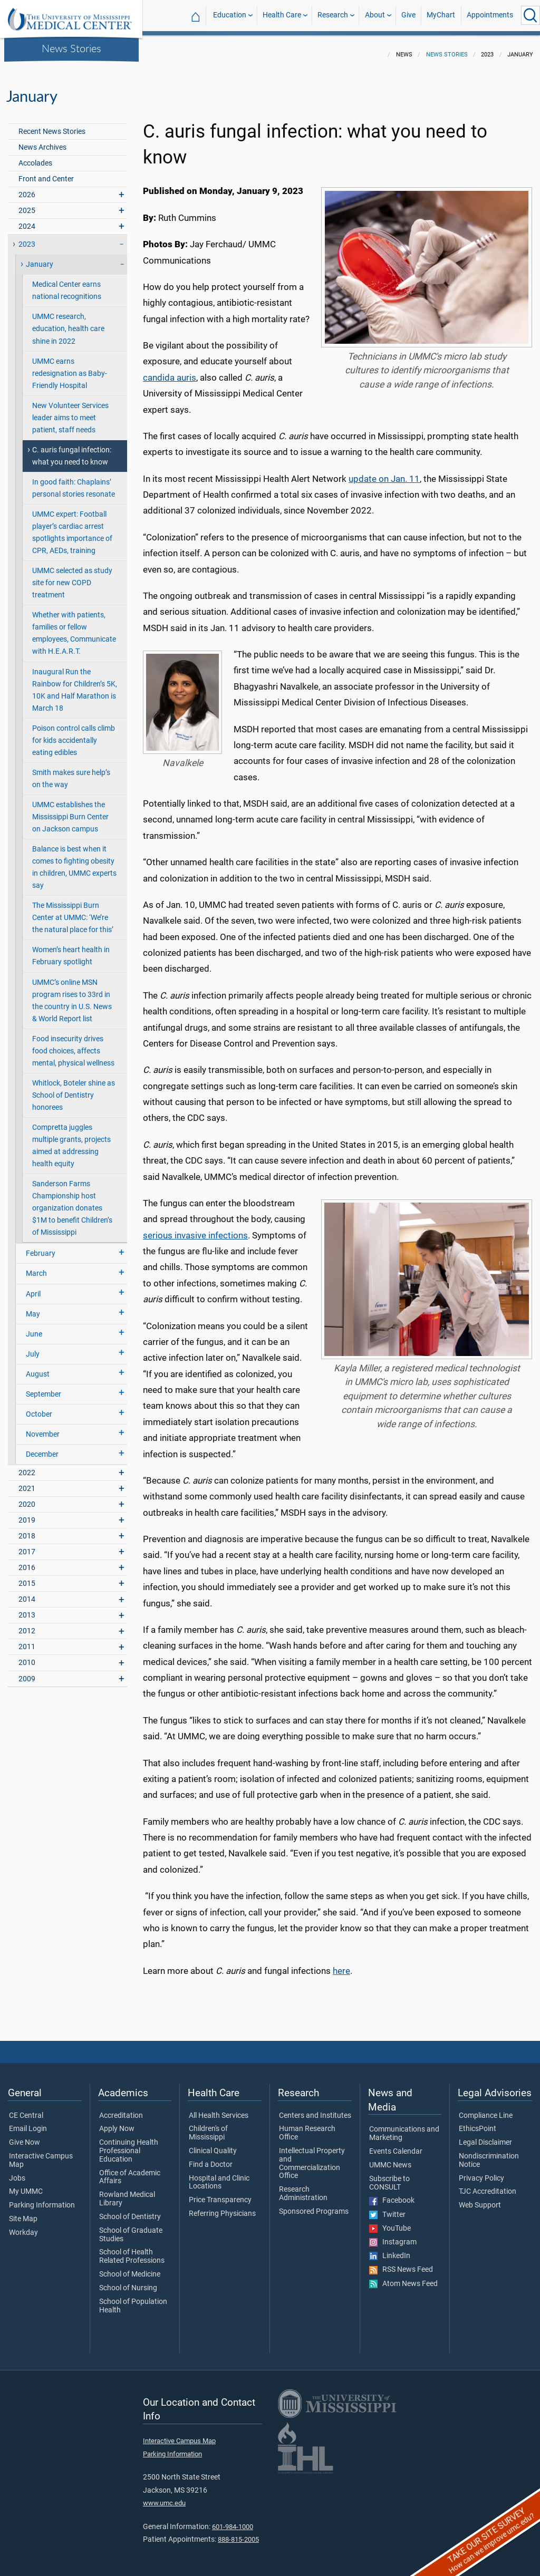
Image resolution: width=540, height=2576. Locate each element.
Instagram (393, 2236)
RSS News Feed (401, 2263)
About (375, 15)
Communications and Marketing (404, 2127)
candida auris (169, 371)
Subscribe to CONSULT (389, 2176)
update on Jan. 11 (384, 472)
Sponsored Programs (314, 2205)
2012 (26, 1624)
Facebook (391, 2194)
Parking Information (42, 2199)
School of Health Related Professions (132, 2250)
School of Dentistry (130, 2210)
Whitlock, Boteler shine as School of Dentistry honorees (73, 1089)
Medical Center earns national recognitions (66, 284)
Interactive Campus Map (41, 2154)
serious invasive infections (195, 1229)
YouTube (390, 2222)
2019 (26, 1513)
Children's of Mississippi (208, 2126)
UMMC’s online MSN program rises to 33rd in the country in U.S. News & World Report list (72, 994)
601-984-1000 (232, 2520)
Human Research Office (307, 2126)
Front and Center (46, 172)
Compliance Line (486, 2109)
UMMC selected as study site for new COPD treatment (72, 576)
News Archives (42, 141)
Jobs (17, 2172)
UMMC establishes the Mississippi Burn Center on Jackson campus (70, 810)
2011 (26, 1640)
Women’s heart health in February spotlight (71, 949)
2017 (26, 1545)
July (33, 1347)
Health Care (282, 15)
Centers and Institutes (315, 2109)
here (341, 1964)
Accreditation (121, 2109)
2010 (26, 1656)
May (33, 1307)
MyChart (441, 15)
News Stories (71, 48)
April (33, 1287)
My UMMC (26, 2185)
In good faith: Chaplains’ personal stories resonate (73, 481)
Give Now (24, 2136)
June (34, 1327)
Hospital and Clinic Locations (219, 2176)
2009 (26, 1672)
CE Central (26, 2109)
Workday (23, 2226)
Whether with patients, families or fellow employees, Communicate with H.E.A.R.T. (74, 627)
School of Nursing (128, 2282)
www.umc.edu (164, 2497)
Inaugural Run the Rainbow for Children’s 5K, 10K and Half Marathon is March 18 (74, 683)
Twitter (387, 2208)
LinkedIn (389, 2249)
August (38, 1367)
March (36, 1267)
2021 (26, 1482)
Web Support (480, 2199)
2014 (26, 1593)
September (43, 1387)
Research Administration (303, 2187)
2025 (26, 204)
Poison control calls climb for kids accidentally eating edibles (73, 734)
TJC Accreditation (487, 2185)
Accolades (35, 156)
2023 (26, 238)
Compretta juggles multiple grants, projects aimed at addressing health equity (71, 1139)
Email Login (28, 2122)
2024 (26, 220)
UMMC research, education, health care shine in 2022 (68, 322)
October (39, 1407)
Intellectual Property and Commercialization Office (312, 2157)
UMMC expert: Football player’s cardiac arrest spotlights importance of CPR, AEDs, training (72, 526)
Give (408, 15)
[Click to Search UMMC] (530, 15)
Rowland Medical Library (127, 2192)
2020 (26, 1498)
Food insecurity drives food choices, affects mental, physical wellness (73, 1044)
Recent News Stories (51, 125)
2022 (26, 1466)
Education (229, 15)
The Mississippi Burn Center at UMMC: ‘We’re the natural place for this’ (72, 911)
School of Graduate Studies (130, 2228)
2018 (26, 1529)
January (39, 258)
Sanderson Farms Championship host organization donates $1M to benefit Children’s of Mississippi (72, 1202)
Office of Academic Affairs (129, 2171)
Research (332, 15)
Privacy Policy (481, 2172)
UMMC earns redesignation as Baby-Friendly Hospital (69, 367)
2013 (26, 1608)
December (42, 1448)
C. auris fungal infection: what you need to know (71, 449)
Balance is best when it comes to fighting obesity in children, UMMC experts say (74, 861)
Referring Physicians (222, 2207)
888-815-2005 (238, 2533)
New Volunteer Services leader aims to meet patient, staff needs (70, 411)
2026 (26, 188)
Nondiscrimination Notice (489, 2154)
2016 (26, 1561)
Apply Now (116, 2122)
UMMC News (390, 2159)
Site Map (23, 2213)
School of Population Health (133, 2299)
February (40, 1247)
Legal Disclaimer (485, 2136)
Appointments (490, 15)
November (43, 1427)
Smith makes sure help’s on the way (71, 772)
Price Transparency (220, 2194)
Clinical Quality (213, 2145)
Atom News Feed (403, 2277)
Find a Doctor (211, 2158)
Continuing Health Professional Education (128, 2144)
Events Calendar (395, 2145)
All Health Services (218, 2109)
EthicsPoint (477, 2122)
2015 (26, 1577)
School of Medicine (129, 2268)
